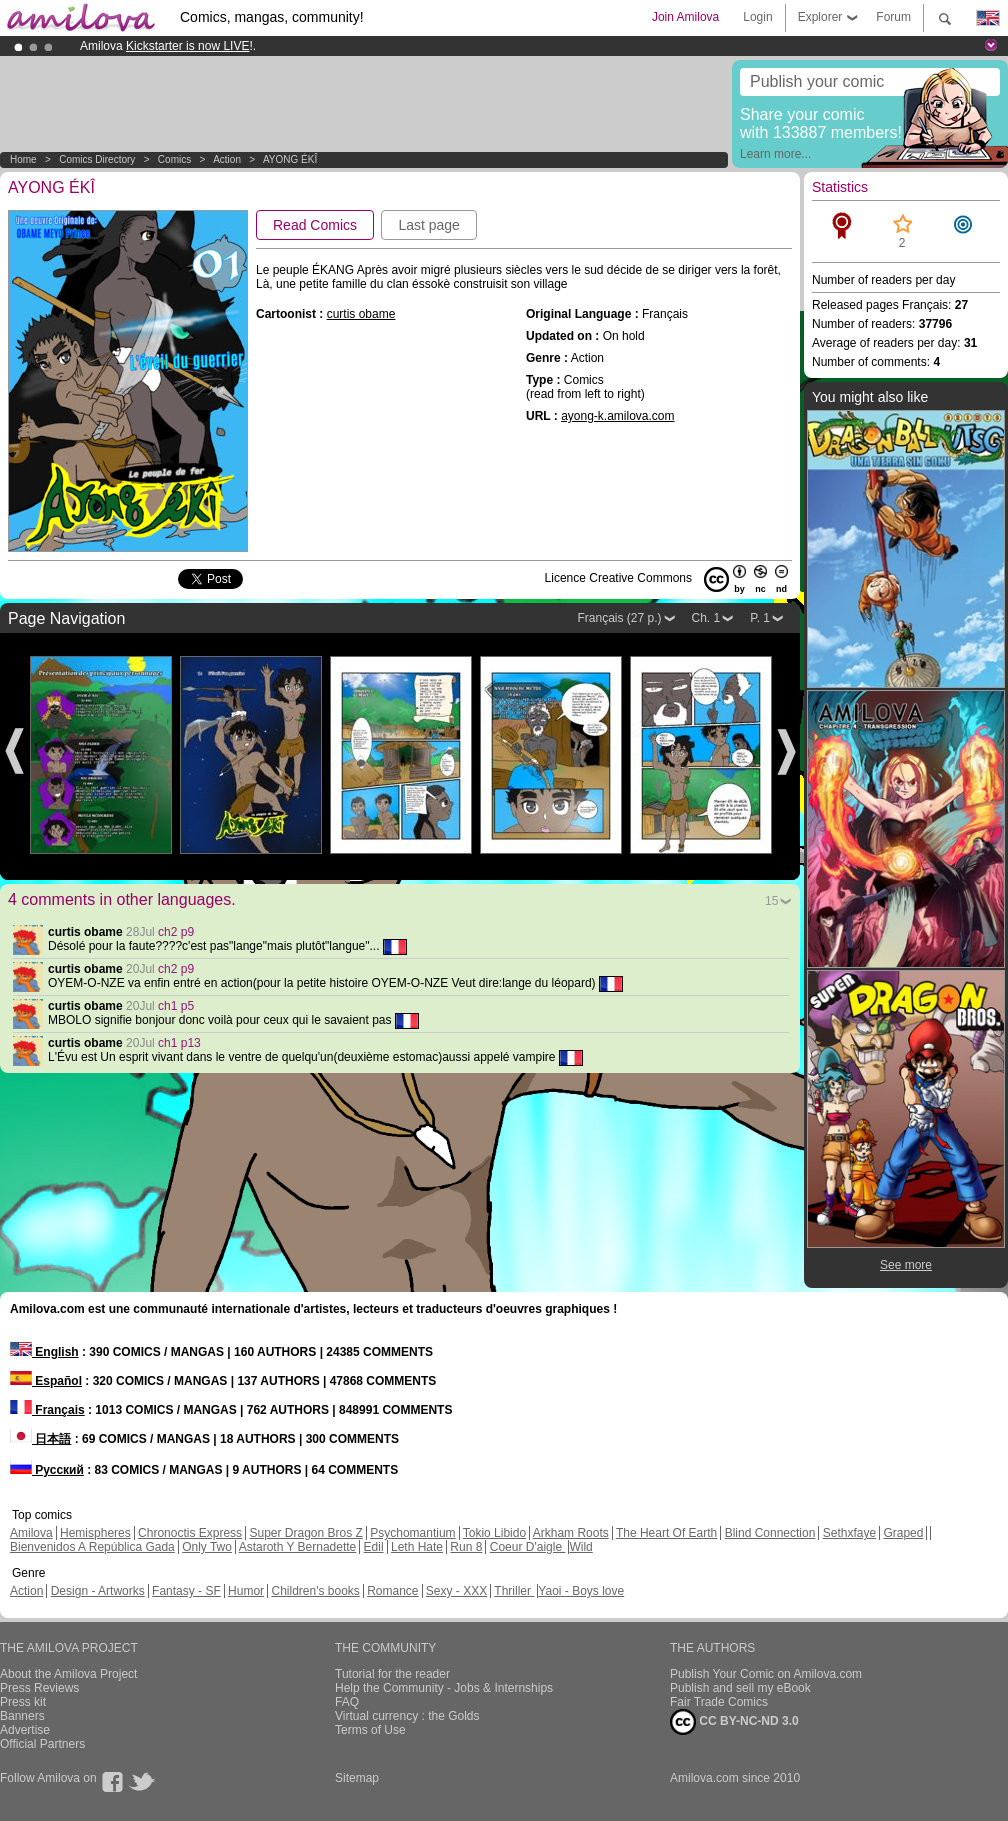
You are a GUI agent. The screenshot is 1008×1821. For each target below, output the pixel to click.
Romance (392, 1591)
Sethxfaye (849, 1533)
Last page (429, 225)
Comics (174, 159)
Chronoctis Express (190, 1533)
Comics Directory (97, 159)
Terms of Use (370, 1730)
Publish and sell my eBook (740, 1688)
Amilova (31, 1533)
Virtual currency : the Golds (407, 1716)
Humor (246, 1591)
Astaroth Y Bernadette (298, 1547)
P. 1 (760, 618)
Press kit (23, 1702)
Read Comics (315, 225)
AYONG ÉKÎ (290, 159)
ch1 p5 (176, 1006)
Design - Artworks (98, 1591)
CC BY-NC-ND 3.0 (734, 1722)
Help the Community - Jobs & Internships (444, 1688)
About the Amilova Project (68, 1674)
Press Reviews (39, 1688)
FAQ (347, 1702)
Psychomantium (412, 1533)
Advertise (25, 1730)
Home (23, 159)
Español (46, 1381)
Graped (903, 1533)
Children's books (315, 1591)
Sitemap (357, 1778)
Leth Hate (417, 1547)
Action (227, 159)
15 (771, 901)
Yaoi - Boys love (581, 1591)
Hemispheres (95, 1533)
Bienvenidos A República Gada (92, 1547)
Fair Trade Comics (719, 1702)
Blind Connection (770, 1533)
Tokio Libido (494, 1533)
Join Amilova (685, 17)
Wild (580, 1547)
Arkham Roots (571, 1533)
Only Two (207, 1547)
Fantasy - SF (186, 1591)
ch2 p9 (176, 932)
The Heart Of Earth (666, 1533)
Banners (22, 1716)
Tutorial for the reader (392, 1674)
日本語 (40, 1439)
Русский (47, 1470)
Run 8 (466, 1547)
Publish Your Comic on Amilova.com (766, 1674)
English (44, 1352)
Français (47, 1410)
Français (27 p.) (619, 618)
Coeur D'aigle (528, 1547)
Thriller (514, 1591)
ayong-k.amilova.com (617, 416)
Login (757, 17)
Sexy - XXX (456, 1591)
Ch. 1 (706, 618)
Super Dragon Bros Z (305, 1533)
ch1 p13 (179, 1043)
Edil (374, 1547)
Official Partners (42, 1744)
